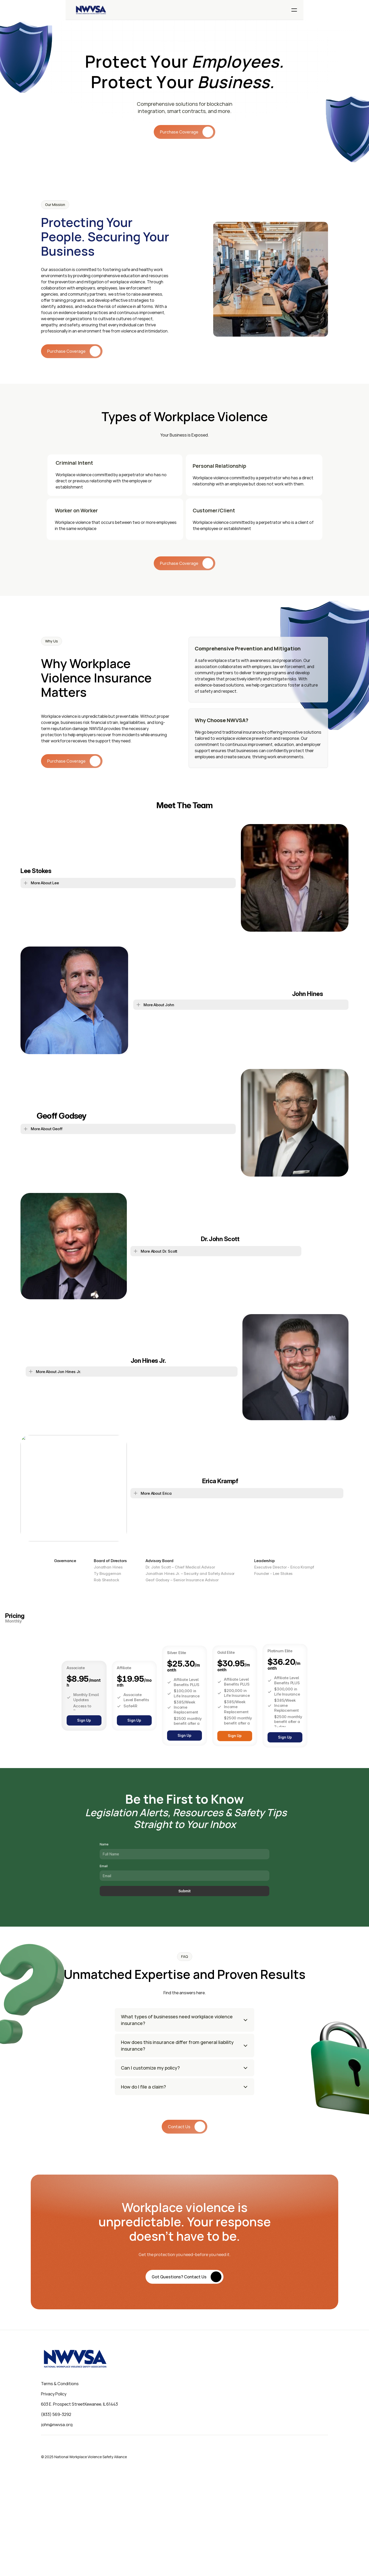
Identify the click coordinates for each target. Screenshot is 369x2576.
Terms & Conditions (60, 2537)
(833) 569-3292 (221, 2537)
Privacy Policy (99, 2537)
